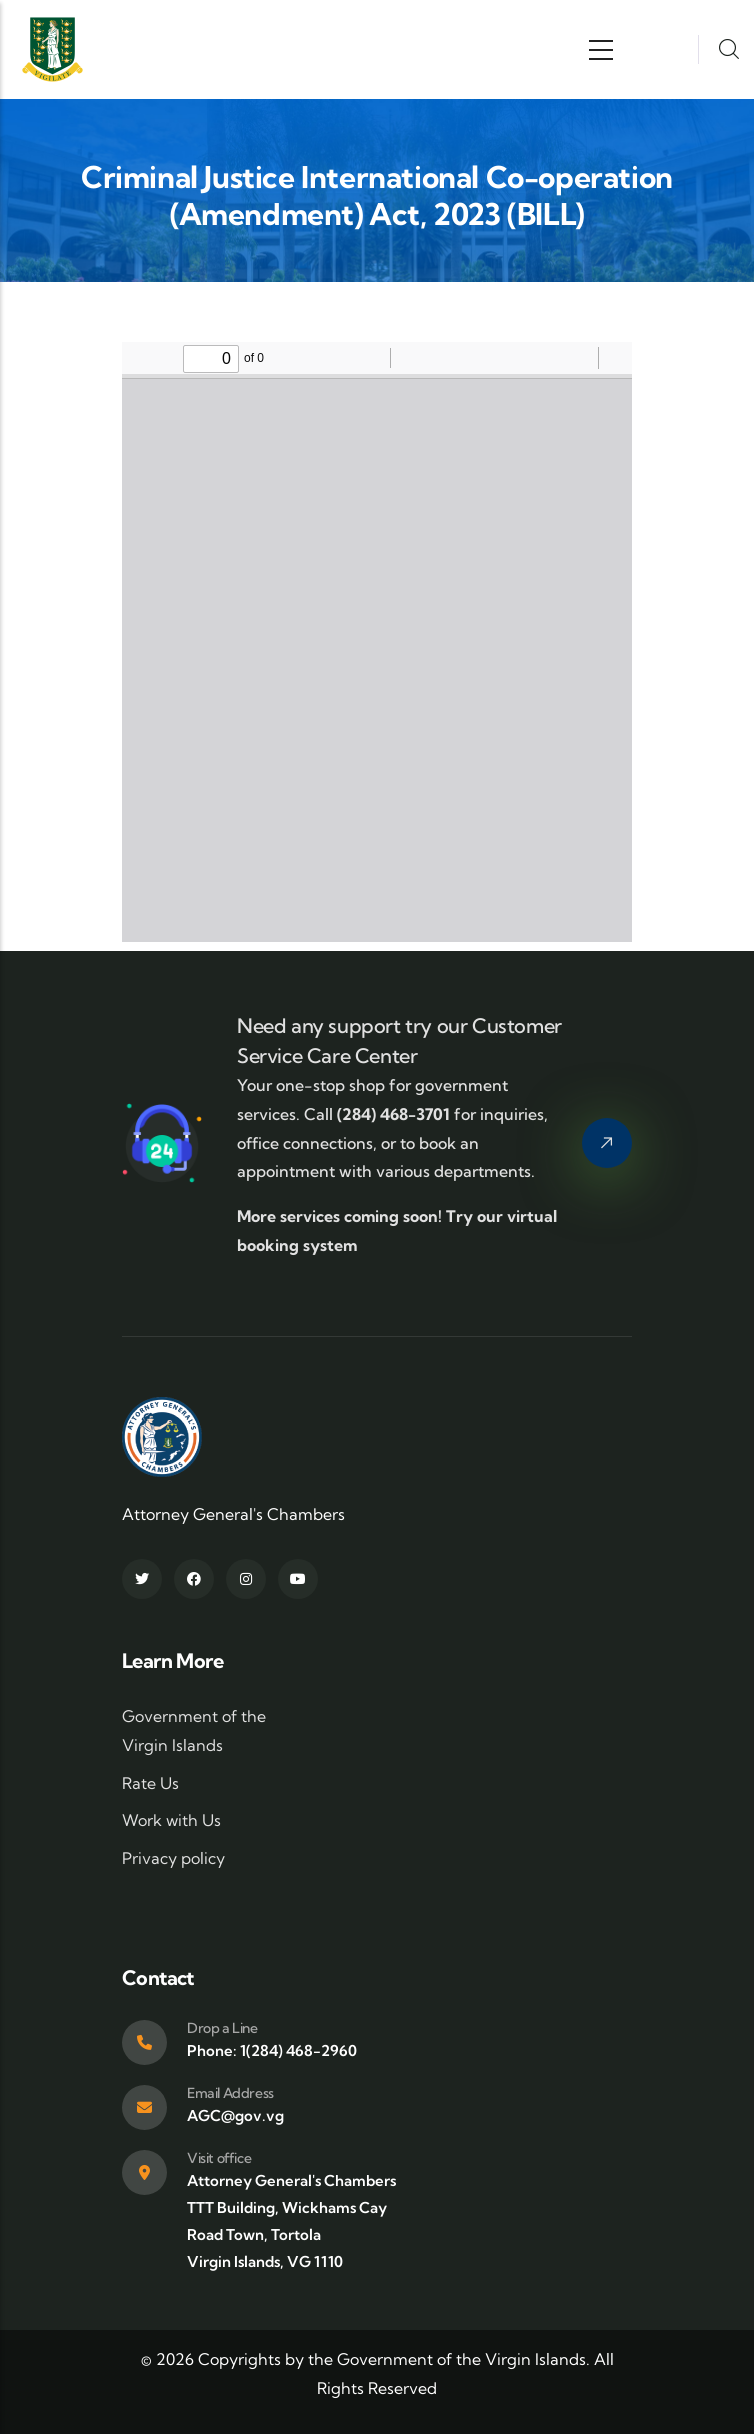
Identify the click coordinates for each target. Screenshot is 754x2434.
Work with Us (171, 1820)
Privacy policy (173, 1858)
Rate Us (150, 1783)
